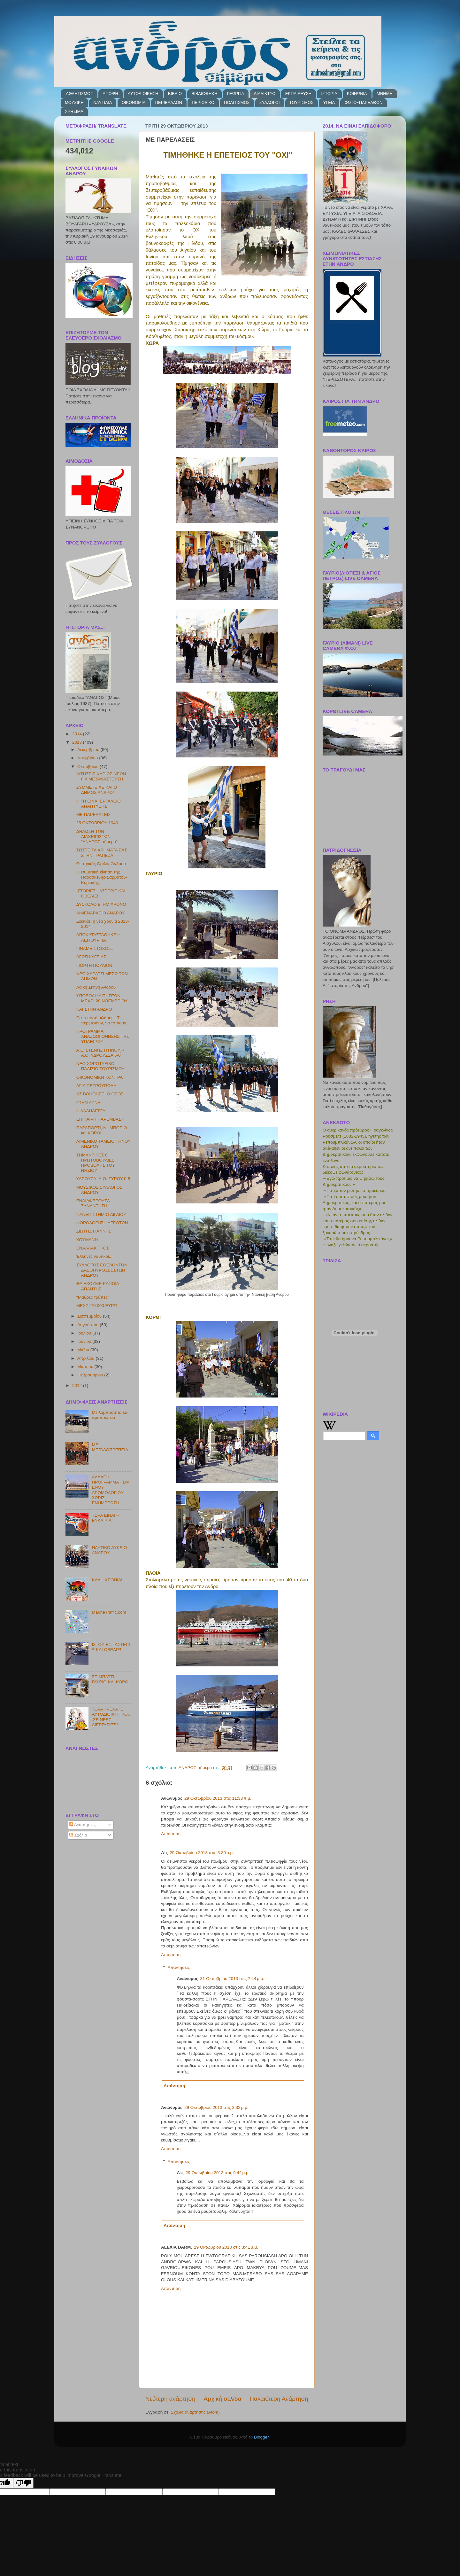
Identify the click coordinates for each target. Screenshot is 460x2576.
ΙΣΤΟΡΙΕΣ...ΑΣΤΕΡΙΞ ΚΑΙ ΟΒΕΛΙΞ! (111, 1647)
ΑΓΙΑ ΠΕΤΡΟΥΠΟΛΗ (96, 1085)
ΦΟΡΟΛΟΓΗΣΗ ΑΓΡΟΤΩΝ (102, 1222)
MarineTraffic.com (109, 1612)
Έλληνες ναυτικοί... (94, 1256)
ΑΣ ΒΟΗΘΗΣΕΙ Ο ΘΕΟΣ (100, 1094)
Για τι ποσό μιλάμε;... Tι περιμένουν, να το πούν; (101, 1020)
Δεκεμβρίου (89, 749)
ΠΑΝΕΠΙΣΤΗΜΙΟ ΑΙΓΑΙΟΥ (101, 1214)
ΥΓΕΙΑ (329, 102)
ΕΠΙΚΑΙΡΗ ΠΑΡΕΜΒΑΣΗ (100, 1119)
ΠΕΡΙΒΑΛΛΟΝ (168, 102)
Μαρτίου (86, 1366)
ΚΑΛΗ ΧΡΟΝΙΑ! (107, 1580)
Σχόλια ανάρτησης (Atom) (195, 2412)
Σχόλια (78, 1835)
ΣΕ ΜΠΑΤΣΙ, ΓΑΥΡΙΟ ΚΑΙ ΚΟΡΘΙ (110, 1679)
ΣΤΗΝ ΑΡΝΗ (88, 1102)
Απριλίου (86, 1358)
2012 (77, 1385)
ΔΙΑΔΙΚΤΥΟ (265, 93)
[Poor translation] (23, 2483)
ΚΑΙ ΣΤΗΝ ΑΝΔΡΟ (94, 1009)
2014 (77, 734)
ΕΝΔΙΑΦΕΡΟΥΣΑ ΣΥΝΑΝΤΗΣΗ (93, 1203)
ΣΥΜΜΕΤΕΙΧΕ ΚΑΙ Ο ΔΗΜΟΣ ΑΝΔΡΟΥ (96, 790)
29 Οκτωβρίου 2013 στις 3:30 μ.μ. (202, 1852)
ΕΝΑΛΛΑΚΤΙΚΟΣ (92, 1248)
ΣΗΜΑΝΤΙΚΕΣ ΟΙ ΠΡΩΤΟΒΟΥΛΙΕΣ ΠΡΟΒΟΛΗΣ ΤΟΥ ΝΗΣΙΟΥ (95, 1163)
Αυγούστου (88, 1324)
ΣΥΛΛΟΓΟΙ (269, 102)
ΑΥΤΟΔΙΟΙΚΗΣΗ (143, 93)
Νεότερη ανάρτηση (170, 2398)
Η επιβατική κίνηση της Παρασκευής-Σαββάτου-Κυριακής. (101, 877)
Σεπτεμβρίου (90, 1316)
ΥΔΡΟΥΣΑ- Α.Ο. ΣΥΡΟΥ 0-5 (103, 1178)
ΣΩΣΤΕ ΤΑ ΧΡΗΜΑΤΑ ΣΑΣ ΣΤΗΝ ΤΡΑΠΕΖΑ (101, 852)
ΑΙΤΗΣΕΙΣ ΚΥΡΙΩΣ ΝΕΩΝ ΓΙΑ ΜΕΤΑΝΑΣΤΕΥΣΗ (101, 776)
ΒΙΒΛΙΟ (175, 93)
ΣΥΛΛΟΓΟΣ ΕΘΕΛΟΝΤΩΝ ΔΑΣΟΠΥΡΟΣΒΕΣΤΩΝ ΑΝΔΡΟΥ (101, 1270)
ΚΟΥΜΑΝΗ (87, 1239)
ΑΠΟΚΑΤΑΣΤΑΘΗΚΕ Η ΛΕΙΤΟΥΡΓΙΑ (98, 937)
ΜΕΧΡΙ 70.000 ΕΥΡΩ (96, 1305)
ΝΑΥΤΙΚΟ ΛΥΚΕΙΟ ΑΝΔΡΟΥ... (109, 1550)
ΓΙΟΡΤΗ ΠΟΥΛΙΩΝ (94, 965)
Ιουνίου (84, 1341)
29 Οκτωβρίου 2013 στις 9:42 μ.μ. (218, 2172)
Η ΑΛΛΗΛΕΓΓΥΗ (92, 1110)
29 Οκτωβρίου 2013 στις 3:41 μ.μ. (226, 2247)
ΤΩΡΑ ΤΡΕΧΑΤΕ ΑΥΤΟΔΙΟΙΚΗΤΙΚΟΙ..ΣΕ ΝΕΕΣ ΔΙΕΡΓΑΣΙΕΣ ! (111, 1717)
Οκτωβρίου (88, 766)
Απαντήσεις (179, 1967)
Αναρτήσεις (82, 1824)
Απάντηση (170, 1833)
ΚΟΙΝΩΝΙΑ (357, 93)
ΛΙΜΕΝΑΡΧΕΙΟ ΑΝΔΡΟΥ (100, 913)
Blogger (261, 2437)
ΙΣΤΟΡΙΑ (329, 93)
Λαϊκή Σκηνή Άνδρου (96, 987)
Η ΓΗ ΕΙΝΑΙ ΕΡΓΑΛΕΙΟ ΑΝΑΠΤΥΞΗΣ (98, 804)
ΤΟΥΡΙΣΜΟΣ (301, 102)
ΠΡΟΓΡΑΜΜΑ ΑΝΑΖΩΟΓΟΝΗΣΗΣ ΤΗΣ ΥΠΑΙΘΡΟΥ (102, 1036)
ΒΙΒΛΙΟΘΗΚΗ (204, 93)
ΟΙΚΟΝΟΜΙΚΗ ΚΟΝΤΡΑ (99, 1077)
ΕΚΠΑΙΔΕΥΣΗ (298, 93)
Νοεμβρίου (88, 758)
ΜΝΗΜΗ (385, 93)
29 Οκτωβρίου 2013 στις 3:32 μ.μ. (216, 2107)
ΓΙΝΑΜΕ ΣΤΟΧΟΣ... (95, 948)
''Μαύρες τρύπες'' (92, 1297)
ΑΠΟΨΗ (110, 93)
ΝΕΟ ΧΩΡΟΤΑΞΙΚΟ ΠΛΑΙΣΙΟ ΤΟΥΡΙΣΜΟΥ (100, 1066)
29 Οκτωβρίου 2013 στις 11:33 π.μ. (217, 1798)
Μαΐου (83, 1349)
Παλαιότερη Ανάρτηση (278, 2398)
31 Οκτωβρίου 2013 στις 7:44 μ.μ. (232, 1978)
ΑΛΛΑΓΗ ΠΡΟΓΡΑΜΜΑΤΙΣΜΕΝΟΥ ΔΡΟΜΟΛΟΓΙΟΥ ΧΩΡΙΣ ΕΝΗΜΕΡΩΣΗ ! (110, 1490)
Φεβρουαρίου (90, 1375)
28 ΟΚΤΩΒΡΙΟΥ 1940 (97, 822)
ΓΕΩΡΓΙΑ (235, 93)
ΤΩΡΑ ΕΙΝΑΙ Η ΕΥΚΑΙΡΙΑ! (105, 1518)
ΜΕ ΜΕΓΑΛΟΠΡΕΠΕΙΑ (110, 1447)
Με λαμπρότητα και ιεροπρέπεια (110, 1415)
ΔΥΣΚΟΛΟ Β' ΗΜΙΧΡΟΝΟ (101, 904)
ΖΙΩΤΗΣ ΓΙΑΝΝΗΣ (93, 1231)
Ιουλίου (84, 1333)
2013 (77, 742)
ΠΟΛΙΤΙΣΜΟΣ (236, 102)
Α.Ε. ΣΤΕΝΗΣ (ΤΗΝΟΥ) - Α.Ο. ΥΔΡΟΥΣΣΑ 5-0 (100, 1053)
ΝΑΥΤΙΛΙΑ (102, 102)
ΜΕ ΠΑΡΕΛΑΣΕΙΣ (93, 814)
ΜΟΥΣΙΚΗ (74, 102)
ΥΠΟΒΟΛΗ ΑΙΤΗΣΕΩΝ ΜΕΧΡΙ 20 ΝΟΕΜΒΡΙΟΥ (102, 998)
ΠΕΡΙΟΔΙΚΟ (203, 102)
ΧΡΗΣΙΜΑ (74, 111)
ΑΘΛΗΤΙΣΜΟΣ (79, 93)
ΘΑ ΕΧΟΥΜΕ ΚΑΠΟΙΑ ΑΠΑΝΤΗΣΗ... (97, 1286)
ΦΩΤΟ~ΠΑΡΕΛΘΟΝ (363, 102)
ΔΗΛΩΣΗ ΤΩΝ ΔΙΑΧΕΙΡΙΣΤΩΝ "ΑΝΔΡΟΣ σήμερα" (97, 836)
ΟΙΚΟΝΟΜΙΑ (134, 102)
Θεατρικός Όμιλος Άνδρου (101, 863)
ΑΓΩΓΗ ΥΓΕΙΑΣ (91, 956)
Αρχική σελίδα (222, 2398)
